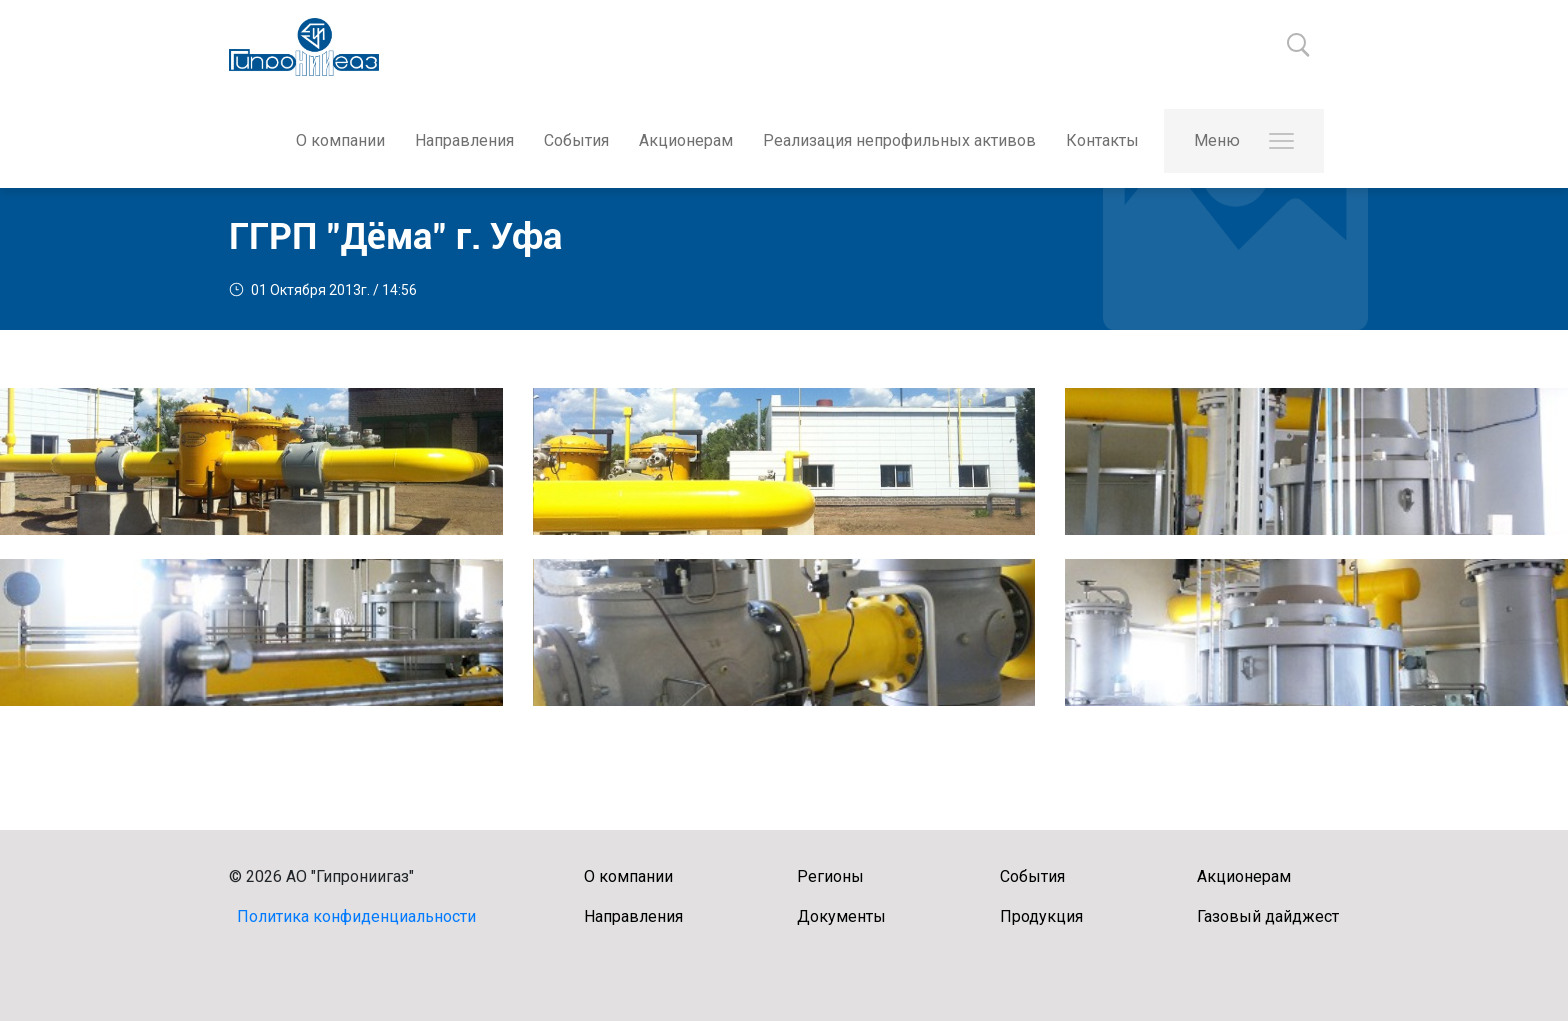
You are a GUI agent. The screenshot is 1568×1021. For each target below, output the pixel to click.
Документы (841, 916)
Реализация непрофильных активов (899, 140)
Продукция (1041, 916)
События (576, 140)
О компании (340, 140)
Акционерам (686, 140)
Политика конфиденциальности (356, 916)
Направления (464, 140)
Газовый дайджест (1268, 916)
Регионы (830, 876)
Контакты (1102, 140)
